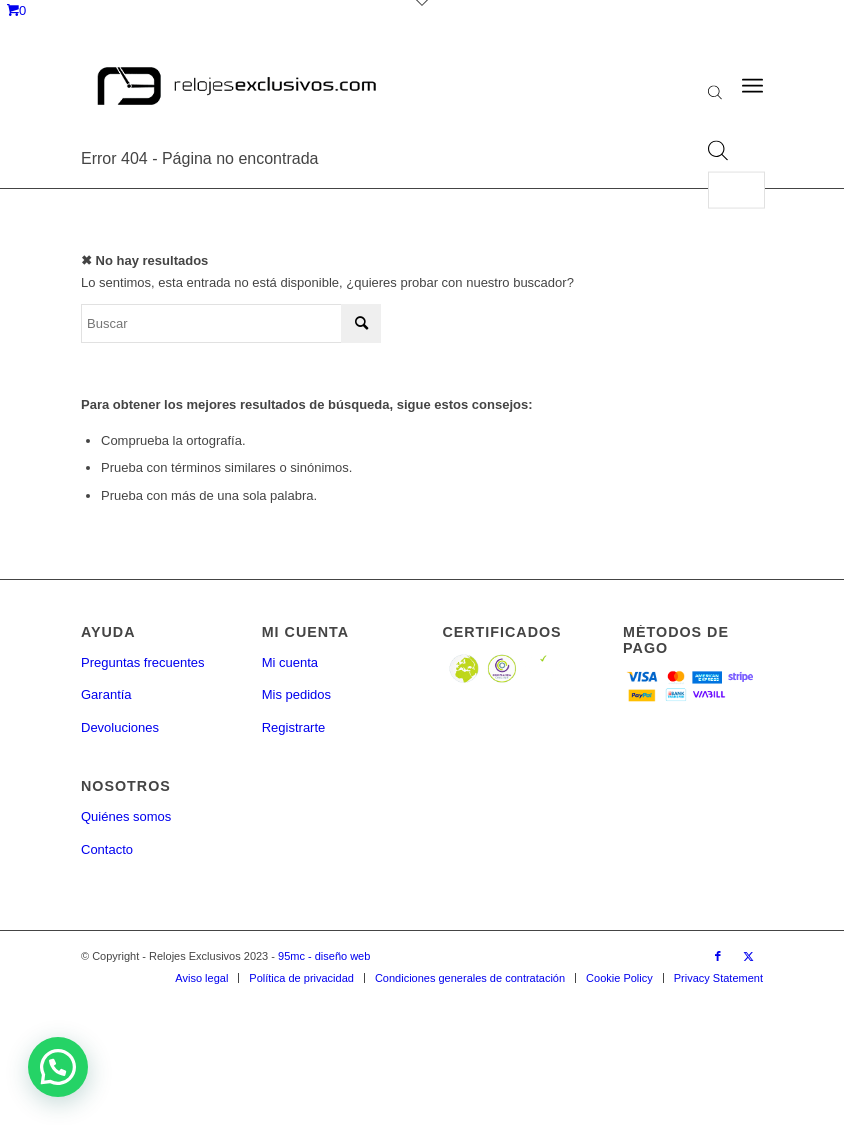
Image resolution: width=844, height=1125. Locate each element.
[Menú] (752, 86)
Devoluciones (120, 727)
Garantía (106, 694)
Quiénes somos (126, 816)
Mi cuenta (290, 662)
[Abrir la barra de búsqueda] (715, 94)
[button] (58, 1067)
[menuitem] (201, 978)
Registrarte (294, 727)
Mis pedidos (296, 694)
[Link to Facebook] (718, 956)
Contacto (107, 849)
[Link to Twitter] (748, 956)
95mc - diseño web (324, 956)
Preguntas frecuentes (143, 662)
